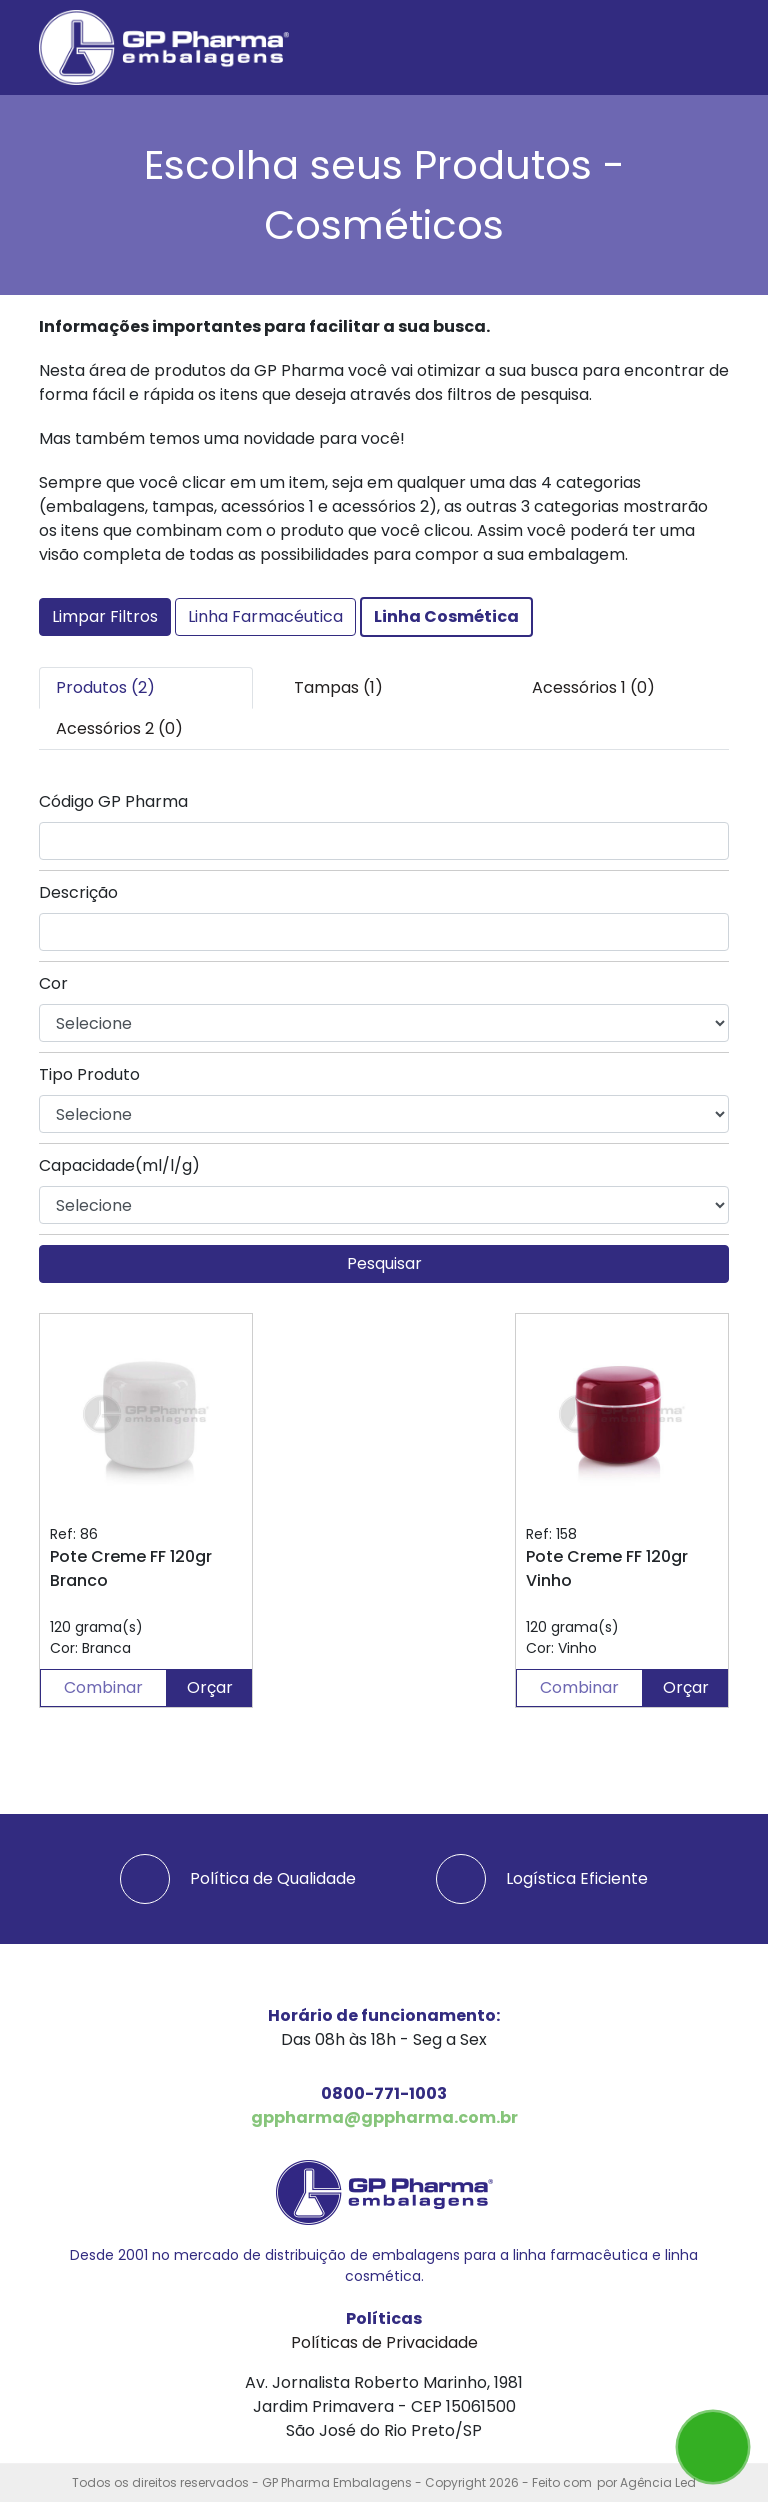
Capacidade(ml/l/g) (119, 1165)
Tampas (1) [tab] (338, 687)
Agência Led (658, 2482)
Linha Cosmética (446, 616)
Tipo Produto (89, 1074)
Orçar (210, 1687)
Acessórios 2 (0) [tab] (119, 728)
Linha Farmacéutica (265, 616)
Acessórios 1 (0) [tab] (593, 687)
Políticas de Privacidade (384, 2342)
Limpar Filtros (105, 616)
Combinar (103, 1687)
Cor (53, 983)
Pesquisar (384, 1263)
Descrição (78, 892)
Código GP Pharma (113, 801)
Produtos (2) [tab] (105, 687)
